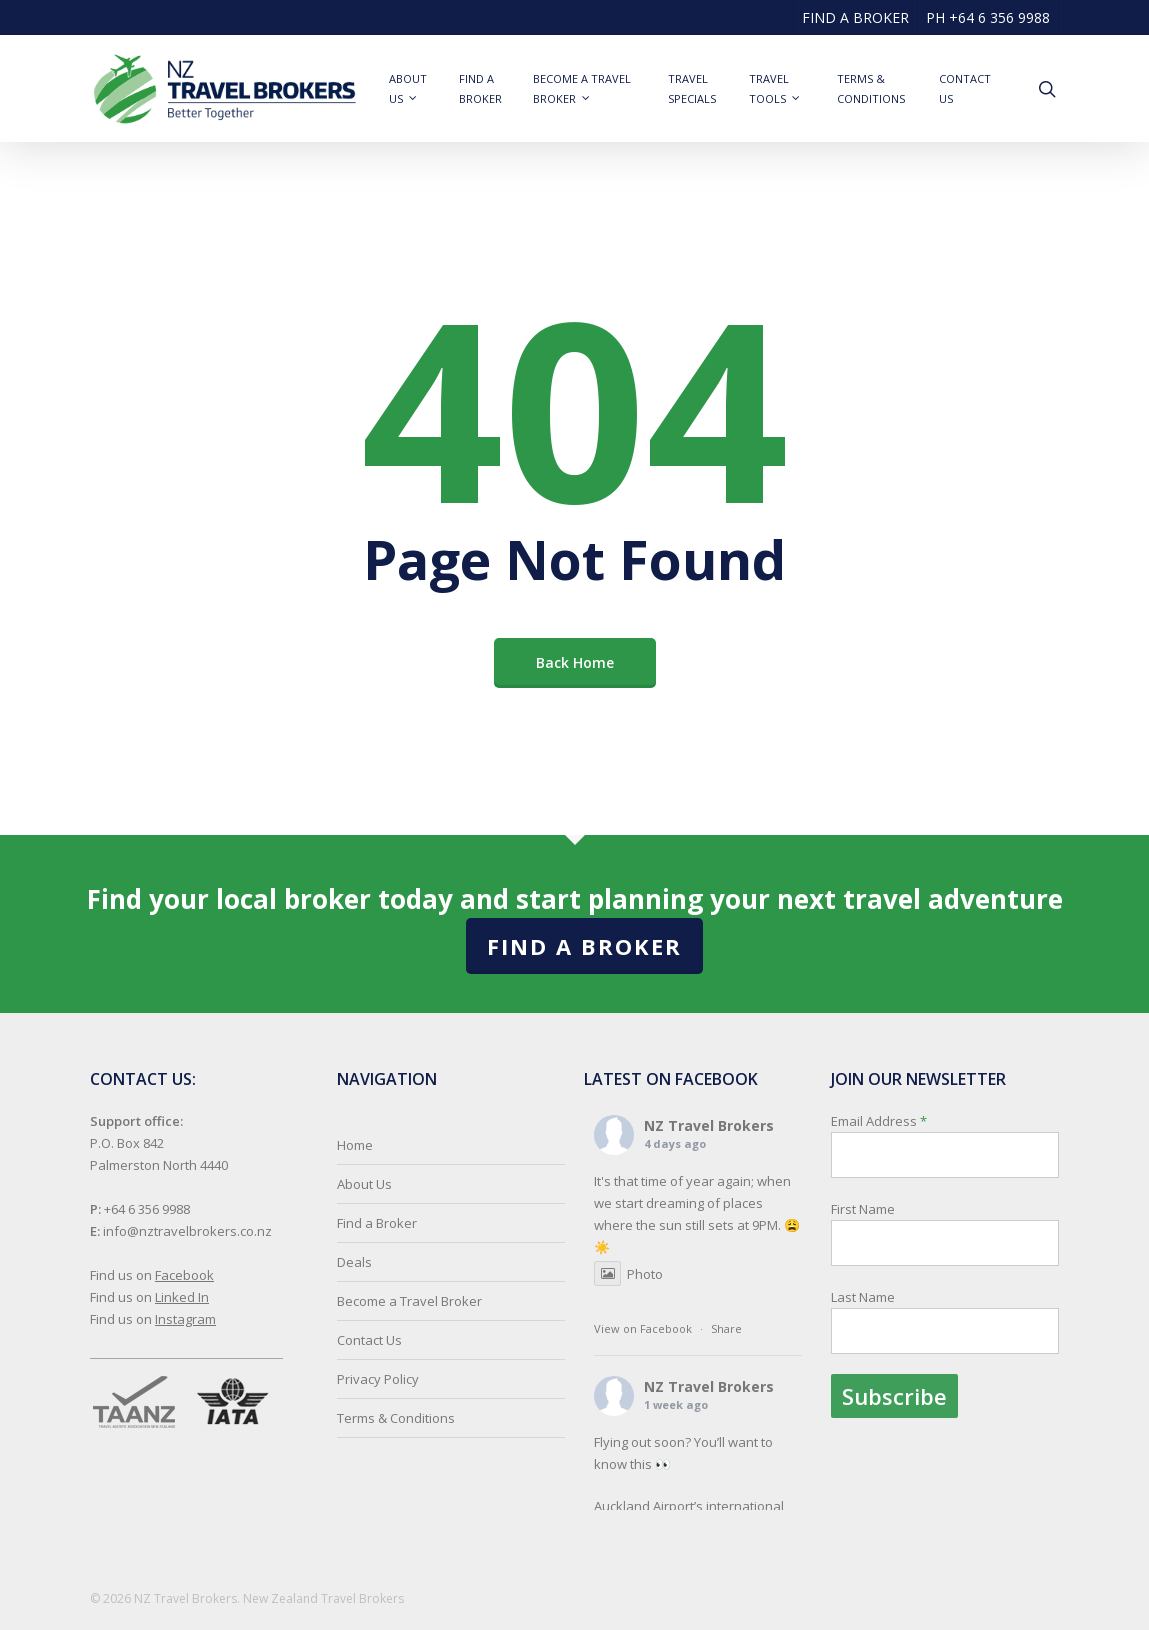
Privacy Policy (378, 1379)
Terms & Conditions (396, 1418)
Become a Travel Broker (409, 1301)
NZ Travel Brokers (709, 1125)
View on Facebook (643, 1328)
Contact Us (369, 1340)
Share (726, 1328)
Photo (628, 1274)
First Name (863, 1209)
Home (355, 1145)
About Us (364, 1184)
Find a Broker (584, 946)
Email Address (945, 1265)
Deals (354, 1262)
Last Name (863, 1297)
